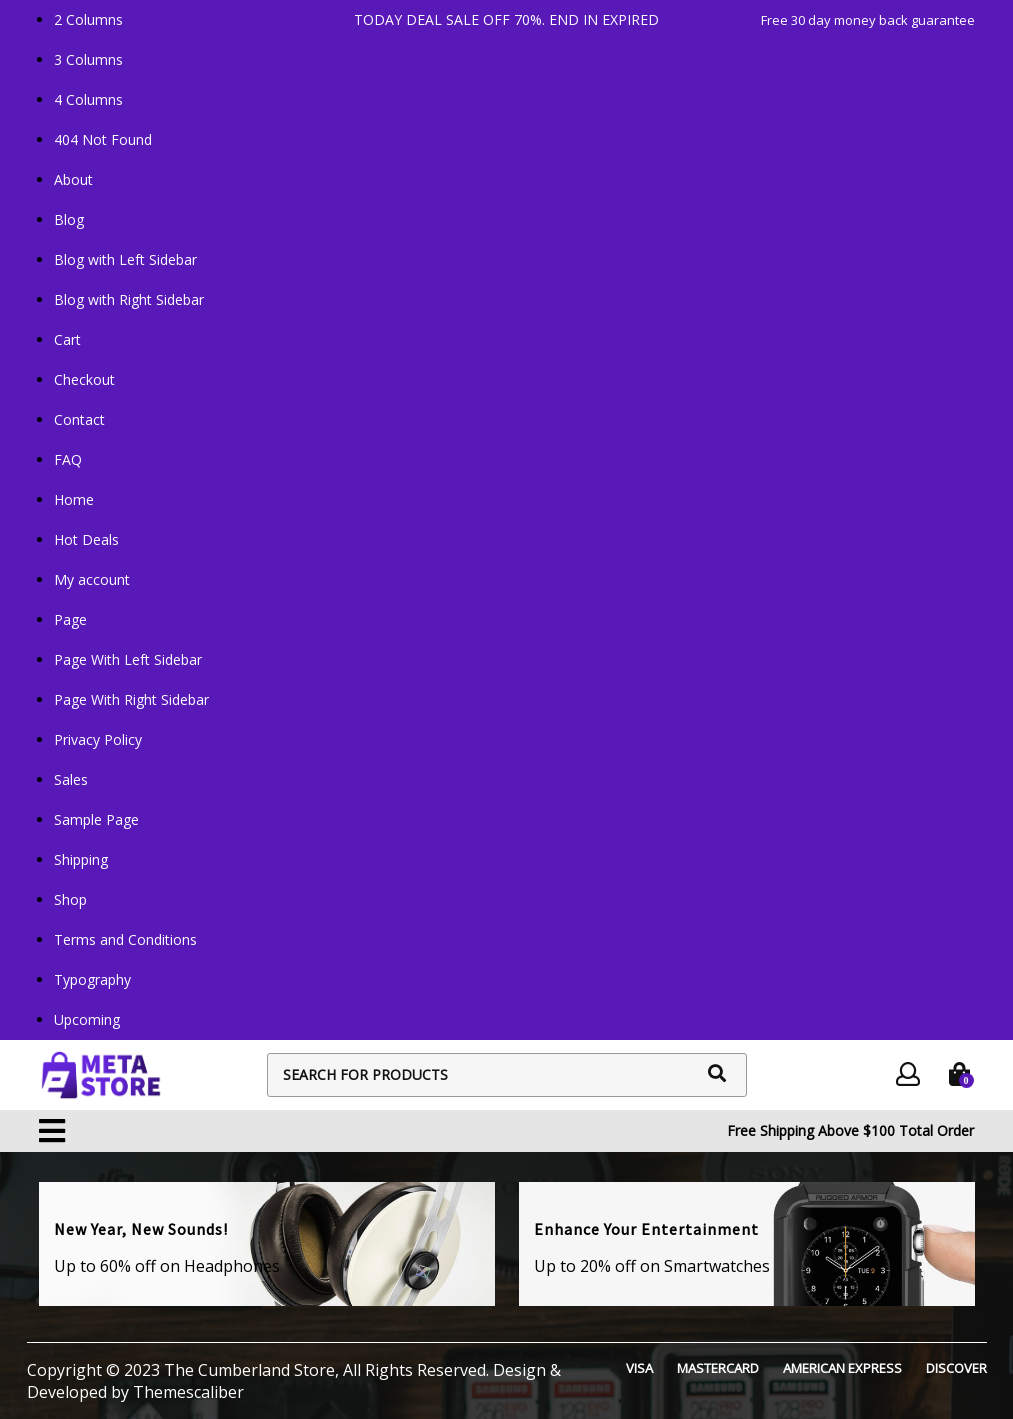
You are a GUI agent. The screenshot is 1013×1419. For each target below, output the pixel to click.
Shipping (81, 859)
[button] (52, 1131)
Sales (71, 779)
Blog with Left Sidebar (125, 259)
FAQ (68, 459)
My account (92, 579)
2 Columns (88, 19)
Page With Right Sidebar (131, 699)
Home (74, 499)
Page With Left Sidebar (128, 659)
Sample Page (96, 819)
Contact (79, 419)
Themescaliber (186, 1392)
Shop (70, 899)
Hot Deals (86, 539)
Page (70, 619)
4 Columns (88, 99)
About (73, 179)
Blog (69, 219)
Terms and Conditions (125, 939)
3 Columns (88, 59)
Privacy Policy (98, 739)
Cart (67, 339)
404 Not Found (103, 139)
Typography (92, 979)
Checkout (84, 379)
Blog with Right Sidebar (129, 299)
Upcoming (87, 1019)
